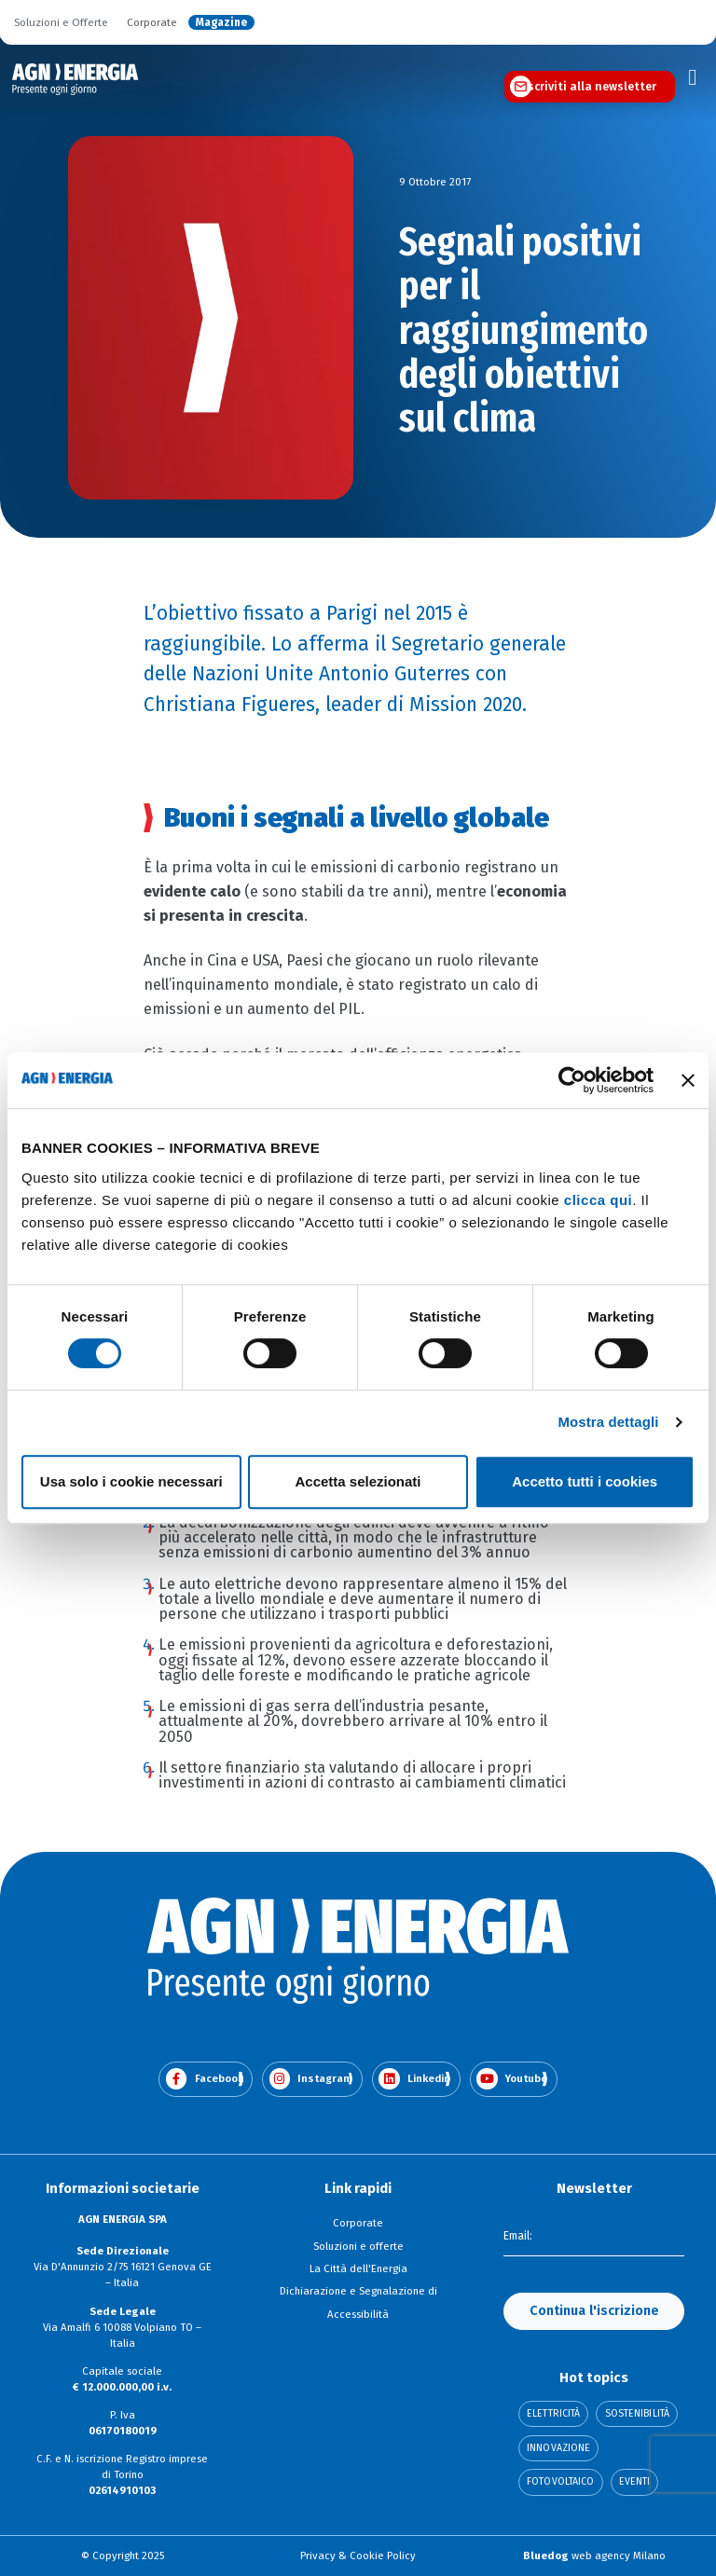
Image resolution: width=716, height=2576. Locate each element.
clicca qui (598, 1200)
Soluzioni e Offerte (61, 22)
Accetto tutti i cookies (584, 1481)
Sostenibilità (637, 2414)
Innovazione (558, 2449)
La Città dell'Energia (358, 2268)
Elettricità (553, 2414)
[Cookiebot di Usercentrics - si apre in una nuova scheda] (572, 1080)
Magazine (221, 22)
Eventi (635, 2482)
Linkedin (414, 2079)
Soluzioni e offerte (358, 2246)
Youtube (511, 2079)
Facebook (204, 2079)
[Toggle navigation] (693, 77)
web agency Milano (594, 2555)
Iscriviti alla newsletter (590, 86)
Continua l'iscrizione (594, 2310)
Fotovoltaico (560, 2482)
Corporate (152, 22)
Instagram (311, 2079)
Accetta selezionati (357, 1481)
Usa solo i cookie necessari (131, 1481)
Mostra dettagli (608, 1422)
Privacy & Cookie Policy (358, 2555)
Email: (517, 2236)
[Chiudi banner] (688, 1080)
